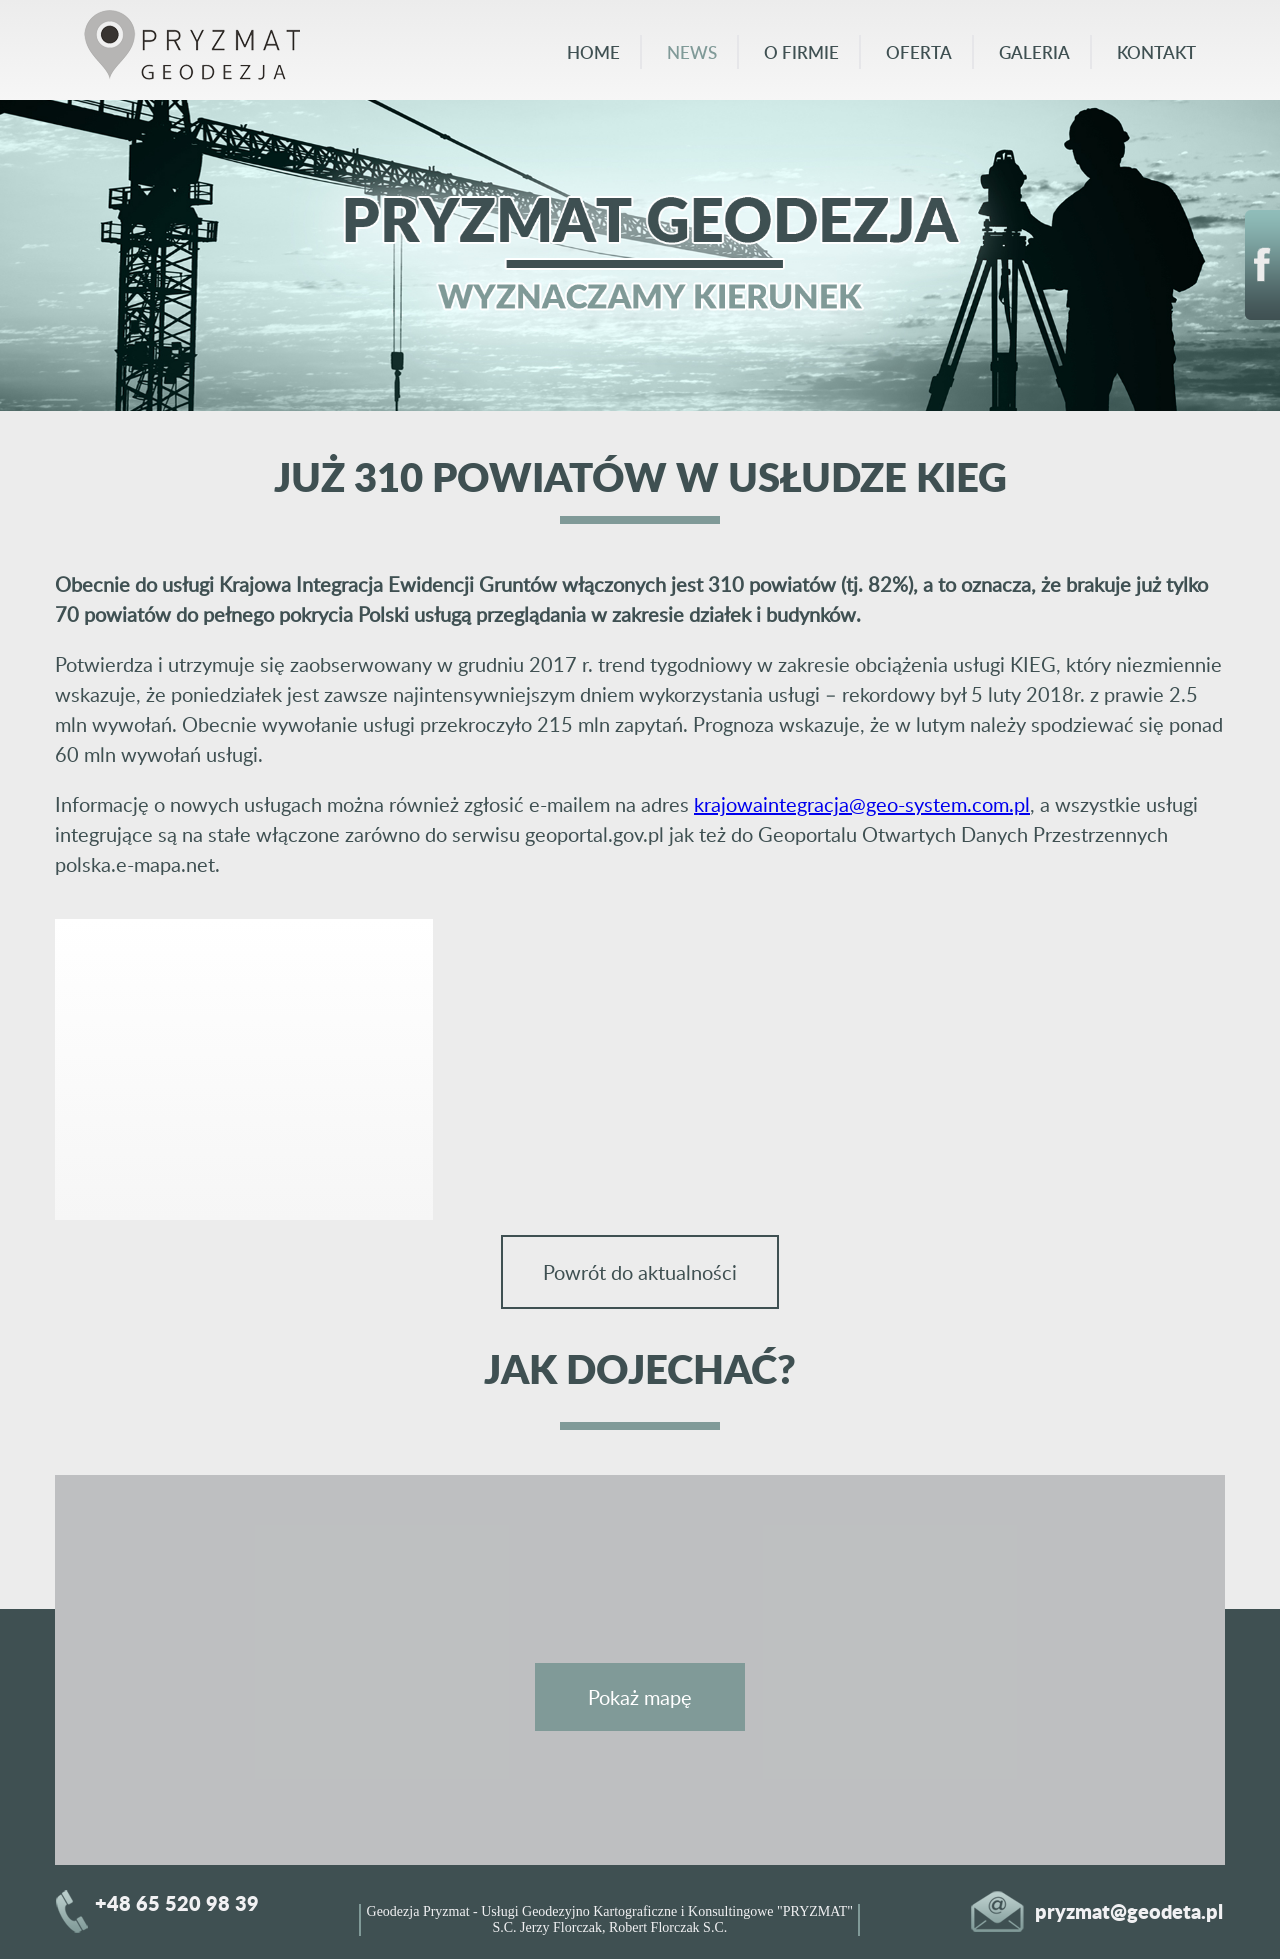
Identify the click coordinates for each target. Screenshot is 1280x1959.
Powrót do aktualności (640, 1272)
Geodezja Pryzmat (418, 1911)
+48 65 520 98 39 (177, 1903)
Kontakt (1156, 52)
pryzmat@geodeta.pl (1129, 1911)
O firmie (801, 52)
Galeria (1034, 52)
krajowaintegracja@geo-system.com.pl (862, 804)
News (692, 52)
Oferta (919, 52)
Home (593, 52)
